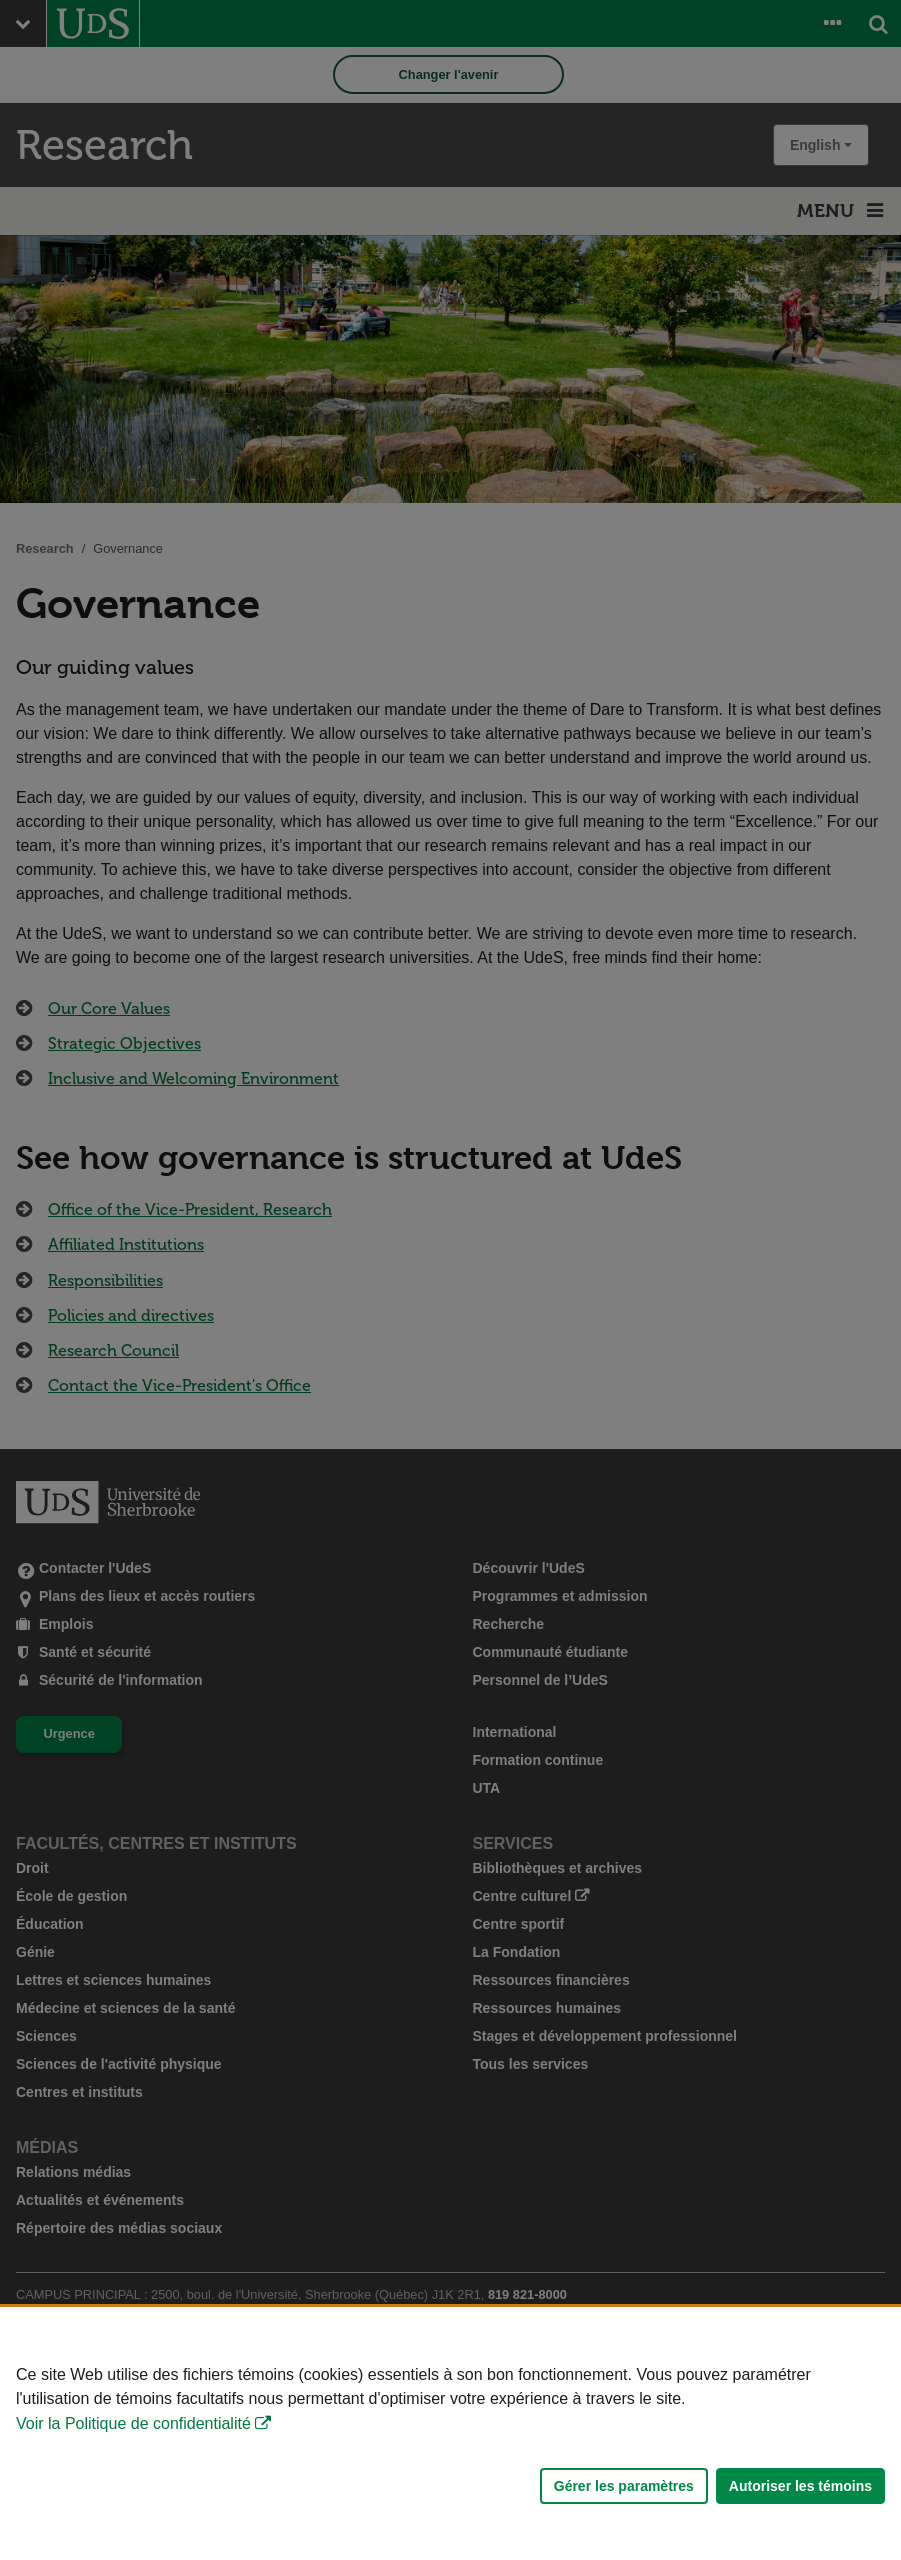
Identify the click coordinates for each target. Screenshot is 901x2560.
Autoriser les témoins (800, 2486)
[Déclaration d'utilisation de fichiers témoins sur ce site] (450, 2433)
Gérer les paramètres (624, 2486)
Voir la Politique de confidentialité (133, 2423)
